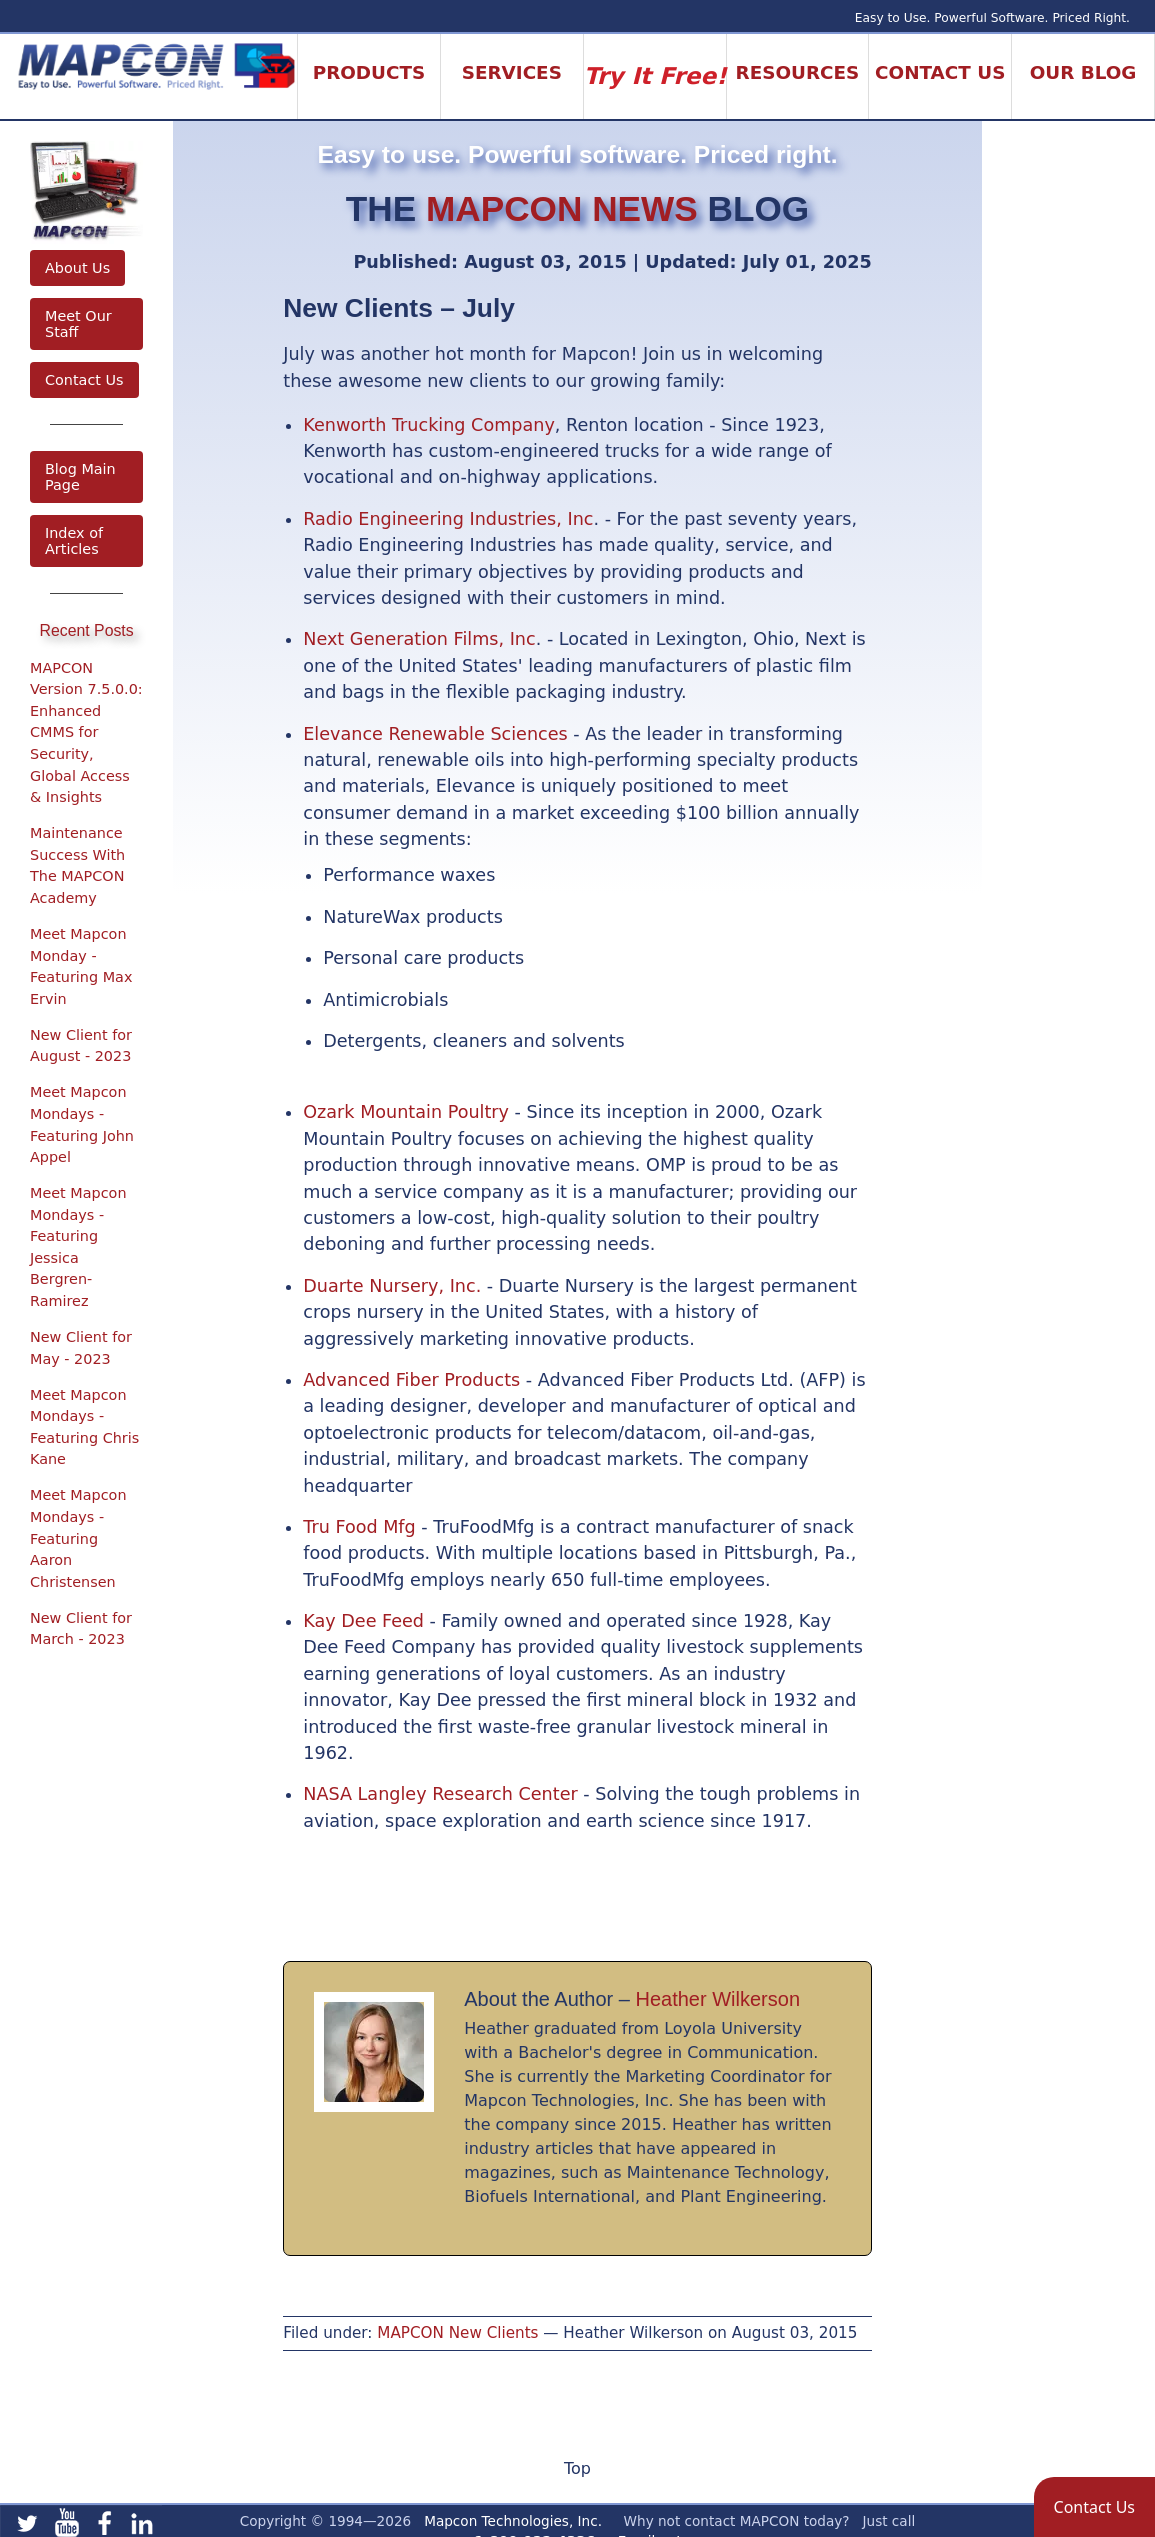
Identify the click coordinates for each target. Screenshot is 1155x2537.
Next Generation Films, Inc (419, 639)
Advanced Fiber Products (411, 1380)
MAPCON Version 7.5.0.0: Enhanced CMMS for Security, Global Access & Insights (86, 733)
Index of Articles (74, 541)
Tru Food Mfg (359, 1527)
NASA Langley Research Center (440, 1794)
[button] (1094, 2507)
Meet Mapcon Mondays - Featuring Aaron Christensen (78, 1538)
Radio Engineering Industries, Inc (448, 519)
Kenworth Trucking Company (429, 425)
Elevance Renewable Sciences (435, 734)
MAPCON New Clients (457, 2333)
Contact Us (84, 380)
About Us (77, 268)
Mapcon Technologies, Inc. (513, 2521)
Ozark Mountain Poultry (406, 1112)
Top (577, 2468)
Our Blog (1083, 72)
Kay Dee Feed (363, 1621)
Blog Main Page (80, 477)
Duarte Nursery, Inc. (392, 1286)
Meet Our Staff (78, 324)
